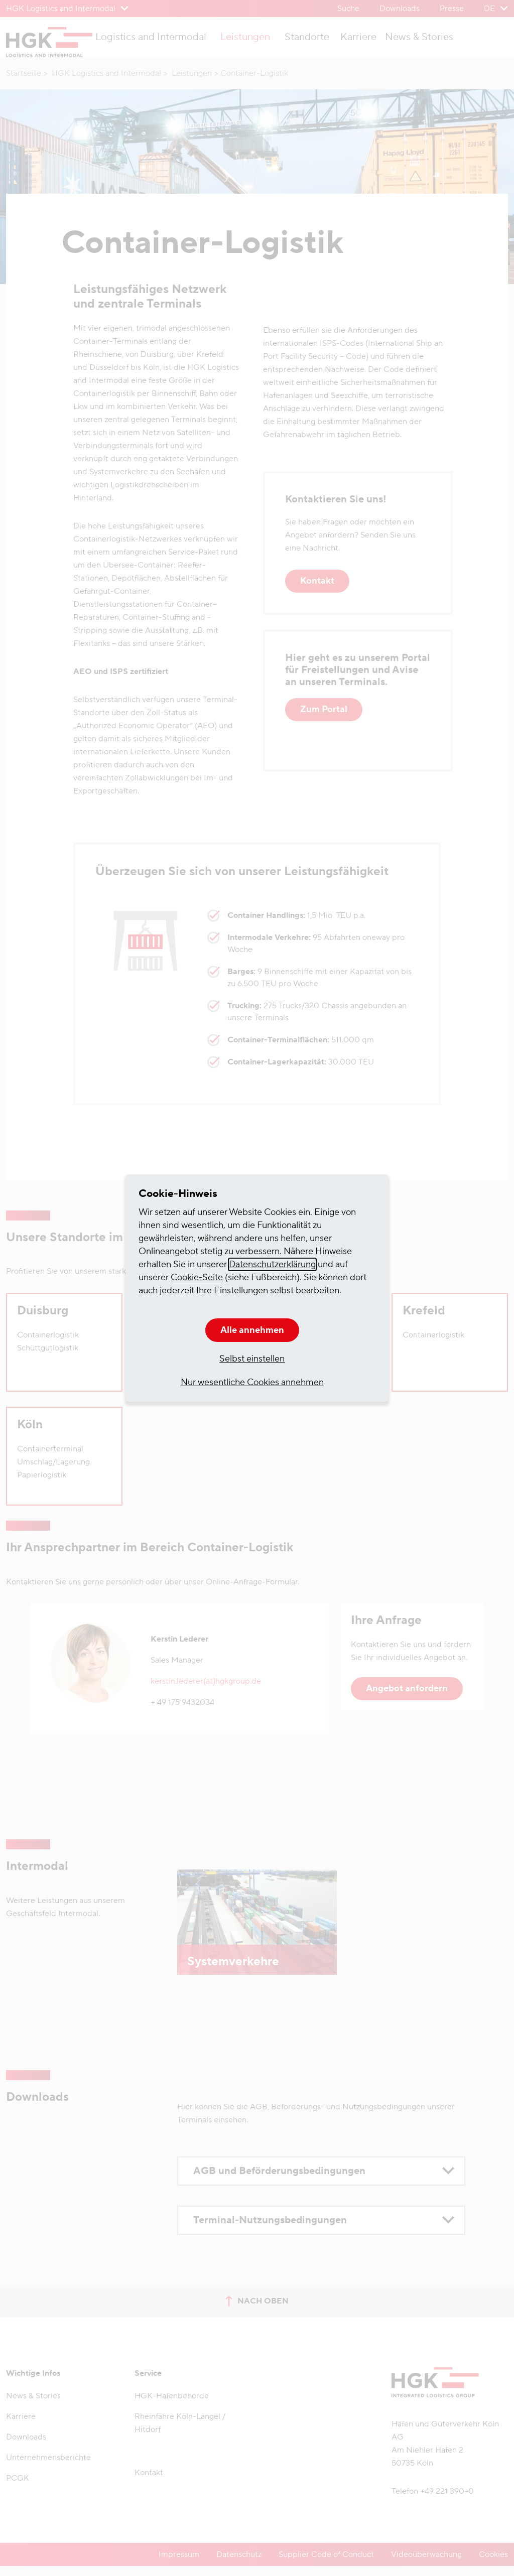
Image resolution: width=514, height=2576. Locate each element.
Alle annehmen (252, 1330)
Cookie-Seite (197, 1277)
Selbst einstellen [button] (252, 1359)
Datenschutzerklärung (272, 1264)
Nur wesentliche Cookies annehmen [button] (252, 1382)
